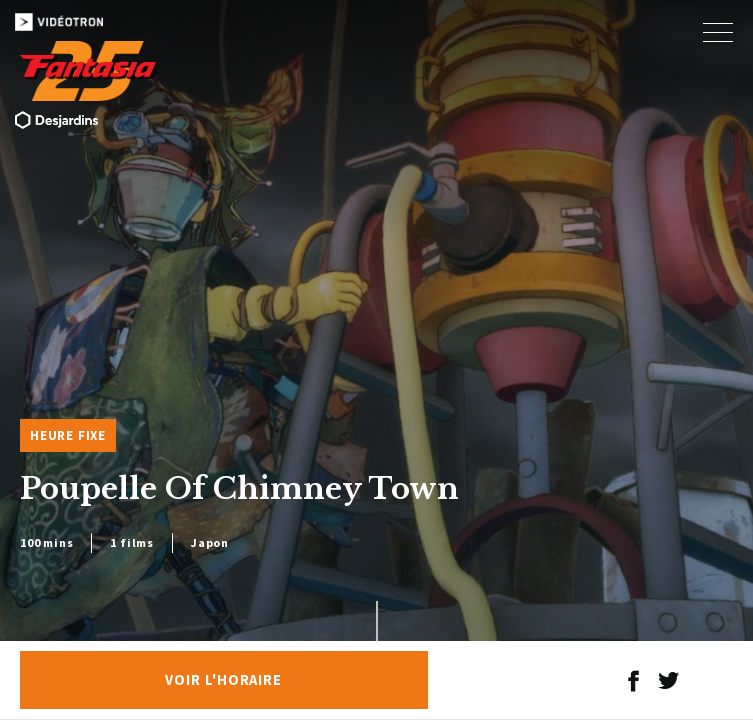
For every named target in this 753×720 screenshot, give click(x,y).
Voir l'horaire (223, 680)
